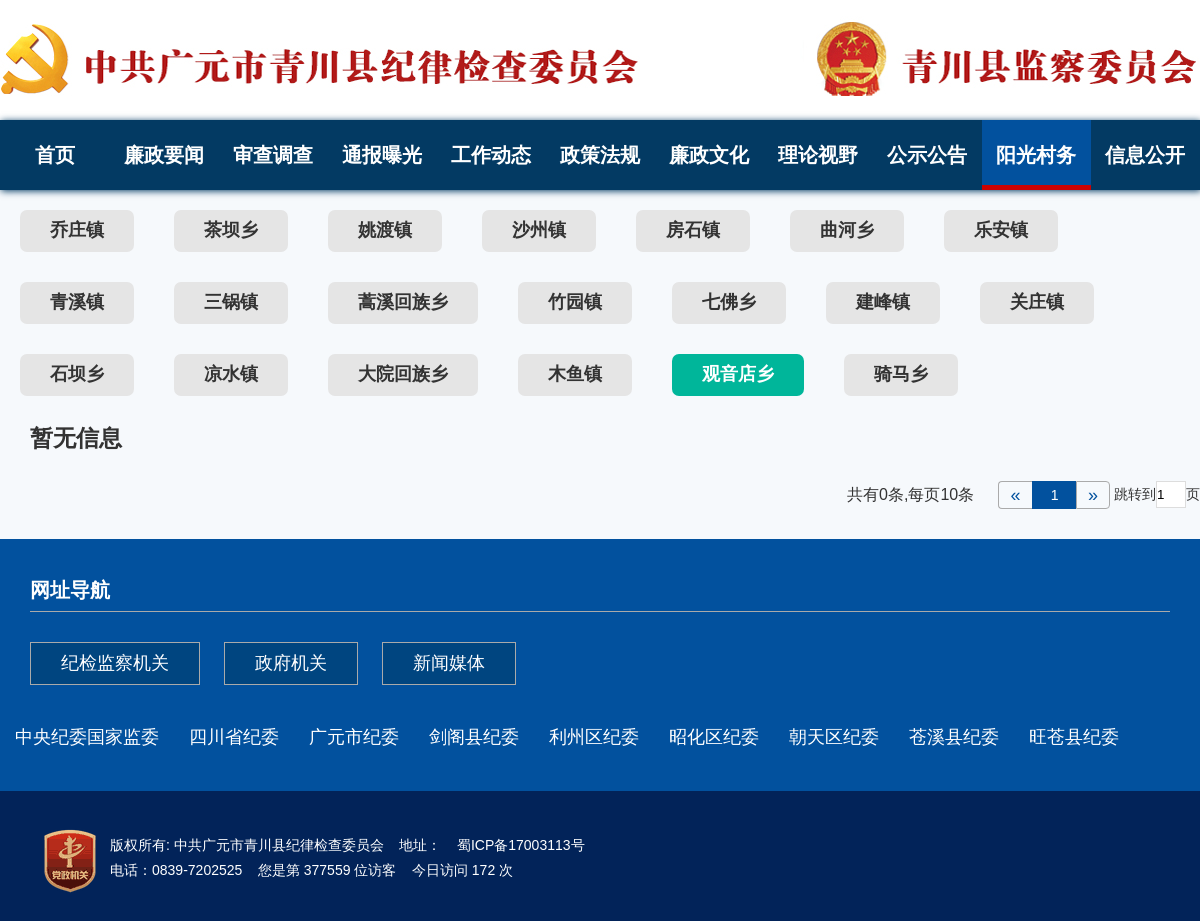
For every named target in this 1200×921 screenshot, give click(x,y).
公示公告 (927, 155)
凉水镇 (231, 374)
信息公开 (1145, 155)
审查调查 (273, 155)
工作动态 (491, 155)
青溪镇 (77, 302)
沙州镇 (539, 230)
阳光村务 (1036, 155)
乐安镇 (1001, 230)
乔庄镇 (77, 230)
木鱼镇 (575, 374)
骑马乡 (901, 374)
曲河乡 (847, 230)
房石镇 (693, 230)
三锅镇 (231, 302)
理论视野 (818, 155)
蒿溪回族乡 (403, 302)
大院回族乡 (403, 374)
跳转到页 (1157, 494)
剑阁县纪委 (474, 737)
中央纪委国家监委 (87, 737)
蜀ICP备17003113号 (519, 845)
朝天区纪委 (834, 737)
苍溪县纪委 (954, 737)
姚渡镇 (385, 230)
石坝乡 (77, 374)
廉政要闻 (164, 155)
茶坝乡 (231, 230)
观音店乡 (738, 374)
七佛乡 (729, 302)
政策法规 (600, 155)
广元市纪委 (354, 737)
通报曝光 (382, 155)
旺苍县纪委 (1074, 737)
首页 (55, 155)
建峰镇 (883, 302)
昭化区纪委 (714, 737)
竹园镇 (575, 302)
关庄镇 (1037, 302)
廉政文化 (709, 155)
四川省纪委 (234, 737)
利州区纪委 (594, 737)
